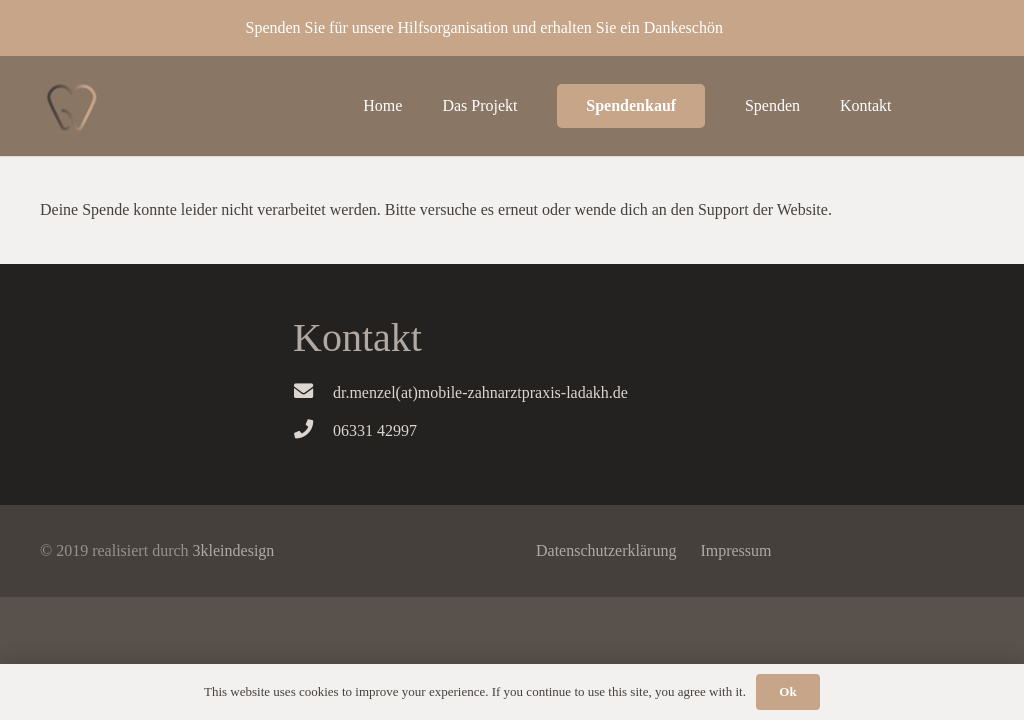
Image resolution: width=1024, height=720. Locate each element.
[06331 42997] (313, 431)
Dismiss (753, 27)
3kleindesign (234, 550)
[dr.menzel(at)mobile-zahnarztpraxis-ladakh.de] (313, 393)
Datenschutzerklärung (606, 550)
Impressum (735, 550)
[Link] (72, 106)
